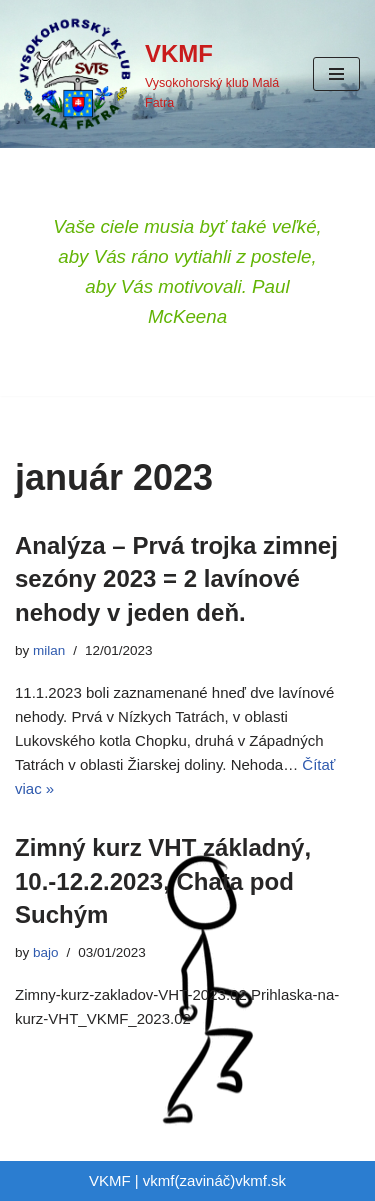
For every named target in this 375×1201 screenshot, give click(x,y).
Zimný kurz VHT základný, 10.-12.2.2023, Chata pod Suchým (163, 881)
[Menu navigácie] (336, 74)
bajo (46, 952)
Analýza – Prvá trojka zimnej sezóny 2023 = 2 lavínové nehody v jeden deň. (176, 579)
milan (49, 650)
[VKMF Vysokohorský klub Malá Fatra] (149, 74)
